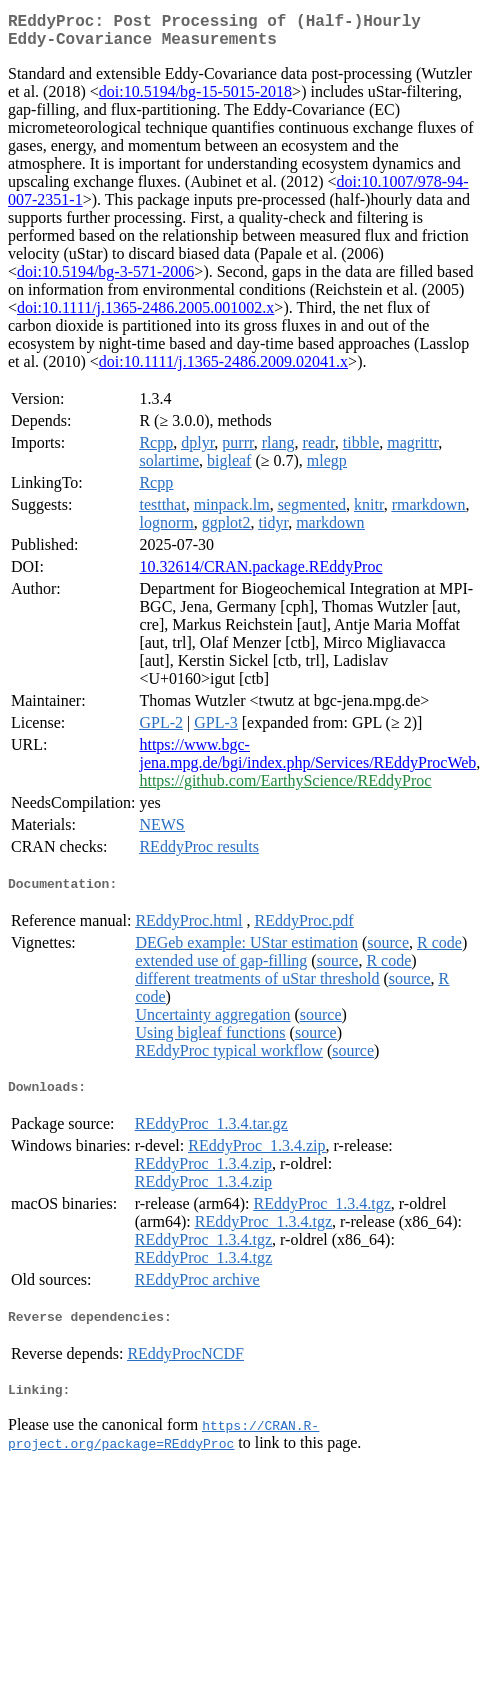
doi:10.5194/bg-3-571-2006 (105, 279)
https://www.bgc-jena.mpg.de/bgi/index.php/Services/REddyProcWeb (307, 761)
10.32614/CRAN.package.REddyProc (260, 574)
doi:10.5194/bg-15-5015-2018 (195, 99)
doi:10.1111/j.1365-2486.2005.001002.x (145, 315)
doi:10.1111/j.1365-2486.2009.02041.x (223, 369)
